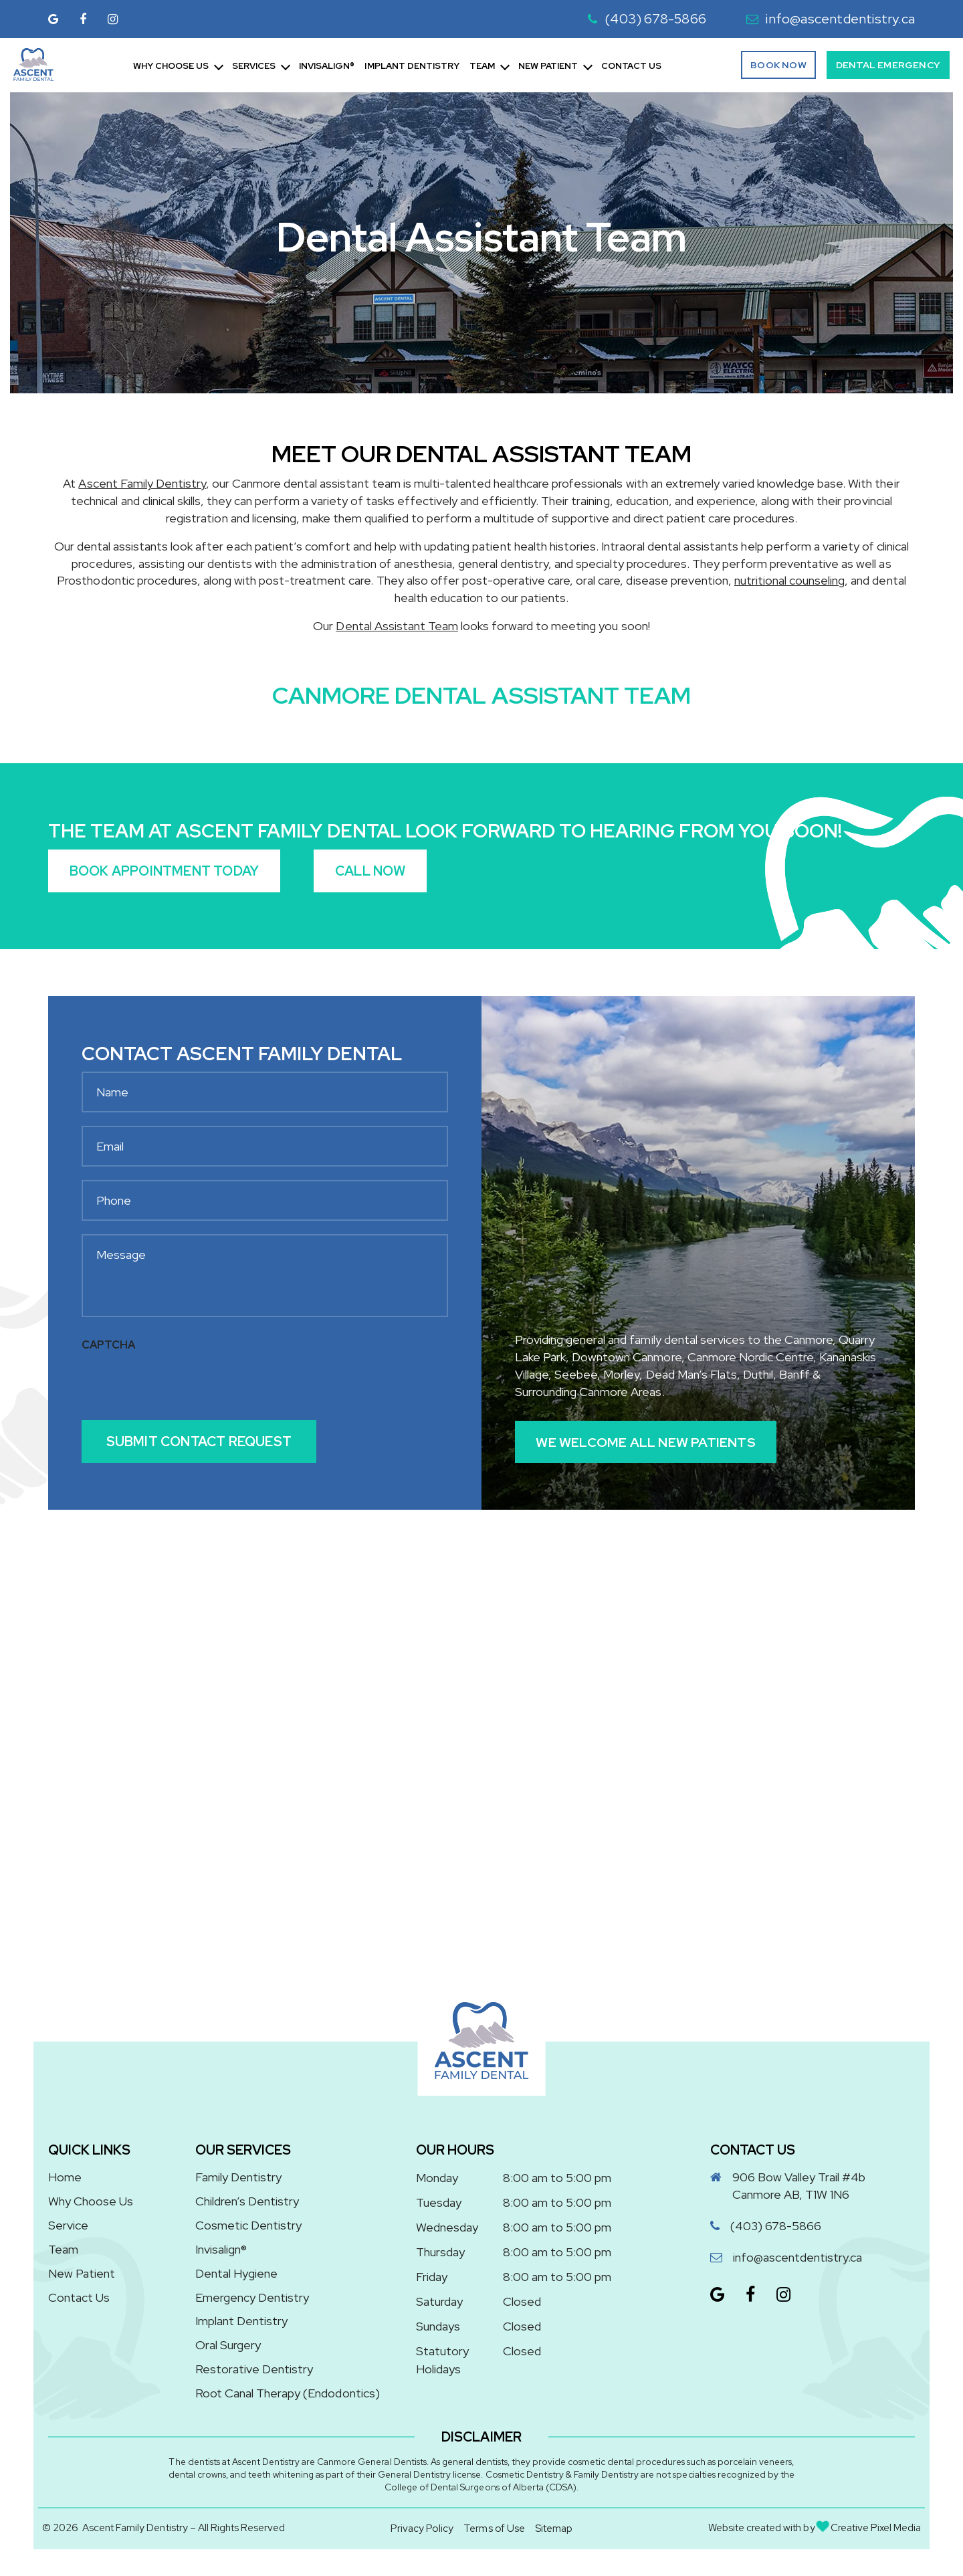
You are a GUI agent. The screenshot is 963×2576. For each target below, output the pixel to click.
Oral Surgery (228, 2345)
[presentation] (183, 1385)
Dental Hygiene (236, 2273)
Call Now (371, 871)
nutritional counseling (789, 580)
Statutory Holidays (442, 2360)
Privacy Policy (422, 2528)
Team (482, 66)
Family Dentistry (238, 2177)
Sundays (438, 2326)
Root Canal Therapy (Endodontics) (287, 2393)
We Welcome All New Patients (646, 1441)
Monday (437, 2177)
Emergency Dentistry (252, 2297)
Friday (431, 2276)
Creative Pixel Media (869, 2528)
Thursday (440, 2252)
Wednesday (447, 2227)
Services (254, 66)
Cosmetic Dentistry (248, 2225)
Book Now (778, 65)
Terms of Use (493, 2528)
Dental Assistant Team (396, 625)
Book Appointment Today (164, 871)
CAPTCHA (108, 1345)
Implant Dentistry (411, 66)
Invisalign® (326, 66)
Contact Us (631, 66)
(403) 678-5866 (647, 18)
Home (65, 2177)
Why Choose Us (171, 66)
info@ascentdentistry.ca (830, 18)
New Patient (548, 66)
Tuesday (438, 2202)
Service (68, 2225)
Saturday (439, 2301)
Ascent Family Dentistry (141, 483)
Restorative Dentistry (254, 2369)
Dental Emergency (888, 65)
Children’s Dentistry (247, 2201)
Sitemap (553, 2528)
